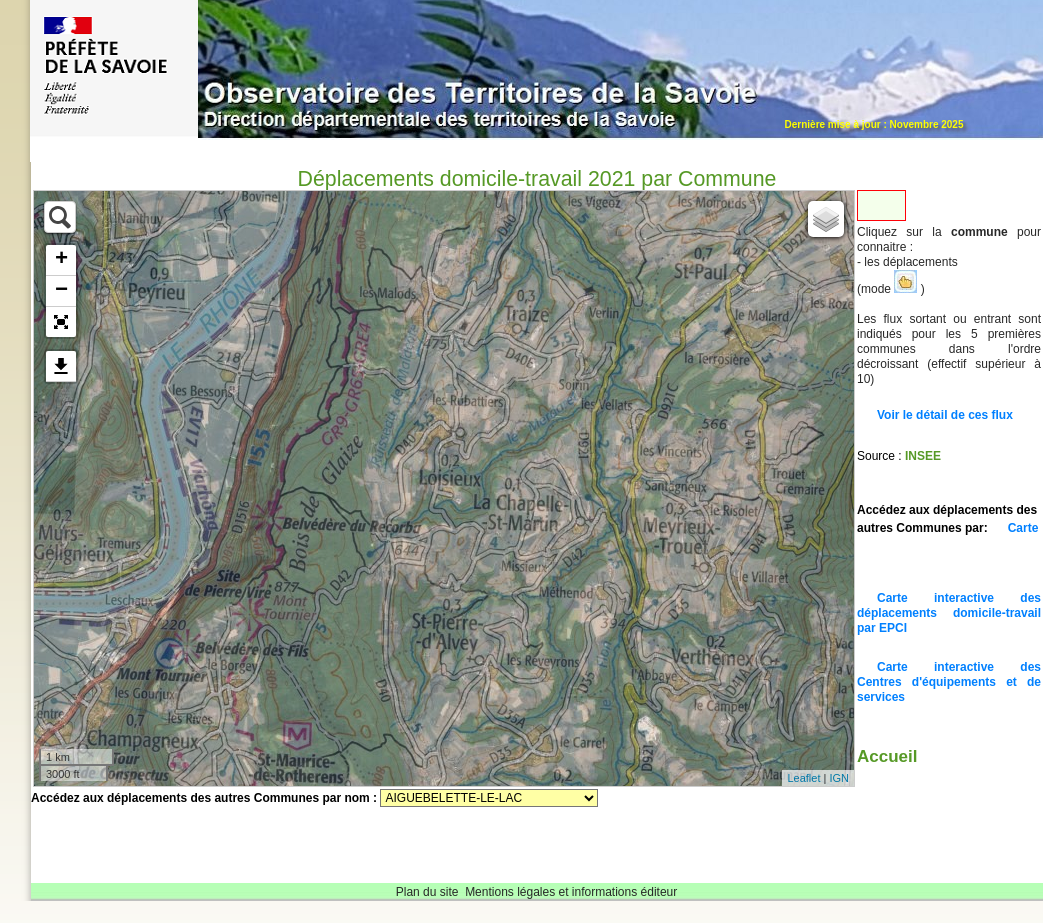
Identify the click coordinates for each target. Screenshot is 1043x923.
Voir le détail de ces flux (945, 415)
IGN (839, 778)
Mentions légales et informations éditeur (571, 892)
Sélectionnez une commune (489, 798)
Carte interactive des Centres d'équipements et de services (949, 682)
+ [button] (61, 260)
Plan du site (427, 892)
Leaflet (803, 778)
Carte (1023, 528)
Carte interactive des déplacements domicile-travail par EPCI (949, 613)
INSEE (923, 456)
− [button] (61, 291)
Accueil (887, 756)
